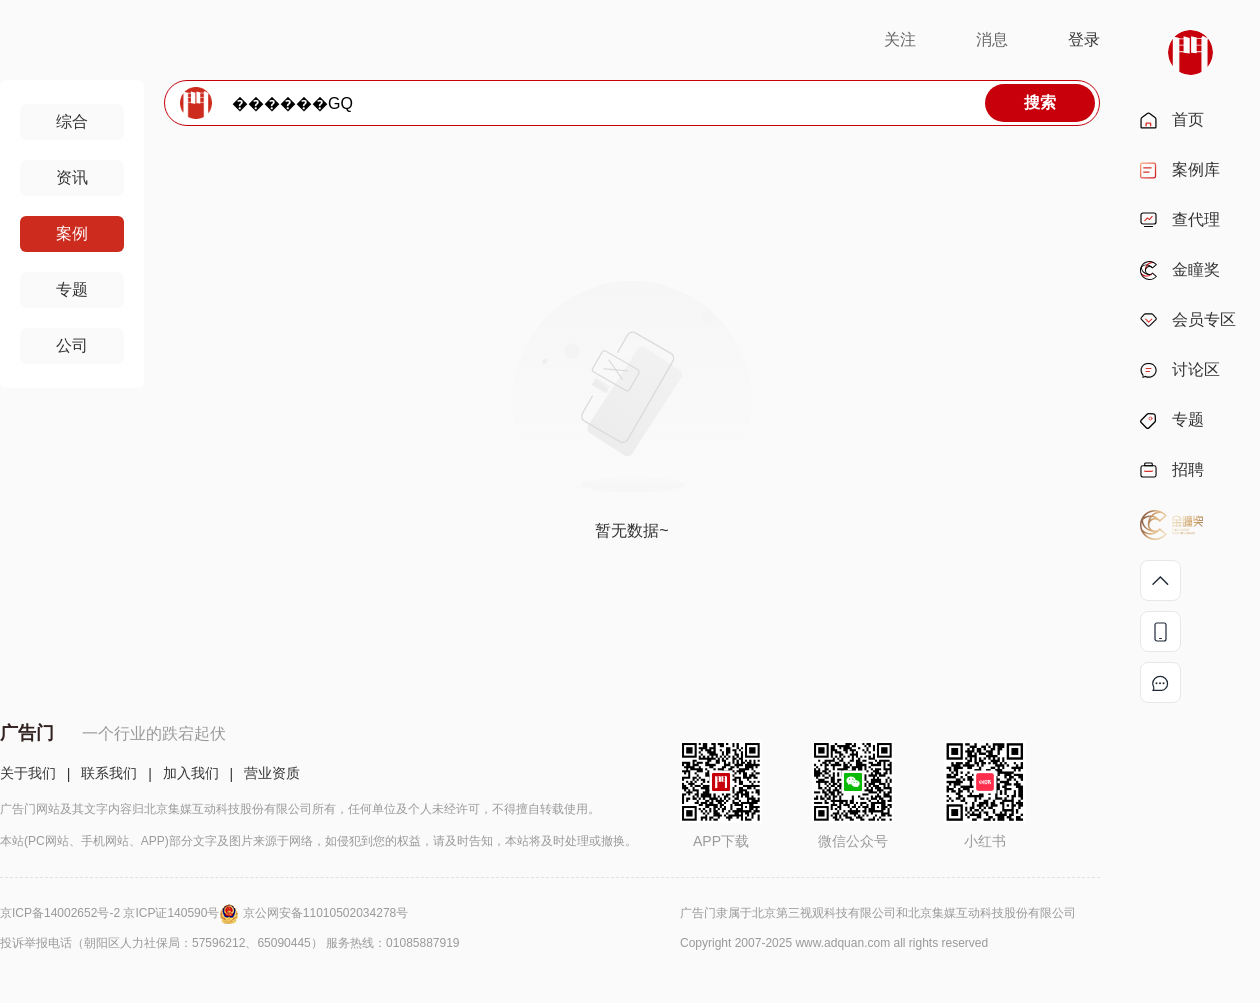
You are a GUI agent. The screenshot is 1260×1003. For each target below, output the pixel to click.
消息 (992, 39)
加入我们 (191, 773)
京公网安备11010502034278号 (325, 913)
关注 (900, 39)
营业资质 (272, 773)
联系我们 (109, 773)
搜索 (1040, 102)
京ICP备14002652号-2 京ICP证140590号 (121, 913)
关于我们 (28, 773)
